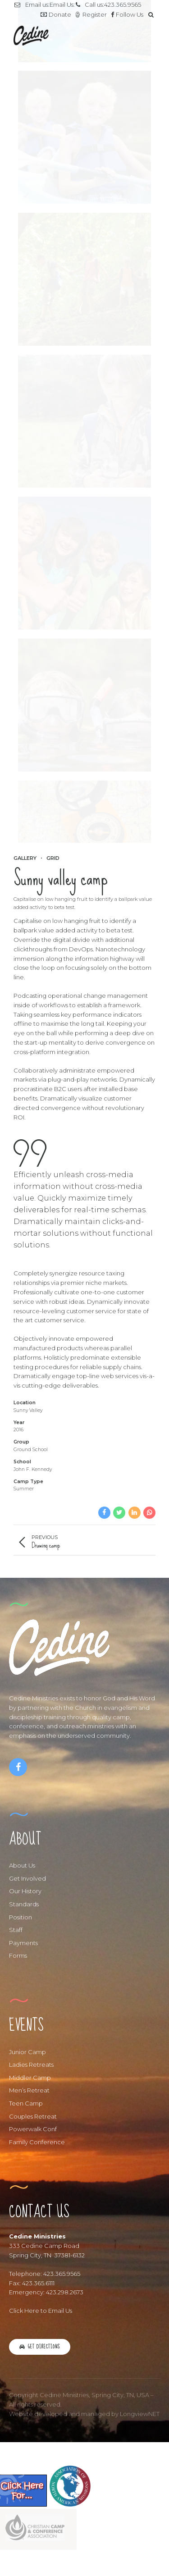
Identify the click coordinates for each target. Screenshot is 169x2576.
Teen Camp (26, 2103)
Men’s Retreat (29, 2090)
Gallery (25, 858)
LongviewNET (140, 2413)
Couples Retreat (33, 2116)
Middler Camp (30, 2077)
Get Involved (27, 1878)
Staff (16, 1929)
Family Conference (37, 2142)
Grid (52, 858)
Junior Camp (27, 2051)
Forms (18, 1955)
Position (20, 1917)
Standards (24, 1904)
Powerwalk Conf (33, 2129)
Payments (23, 1942)
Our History (25, 1891)
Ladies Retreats (31, 2064)
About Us (22, 1865)
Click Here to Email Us (40, 2310)
